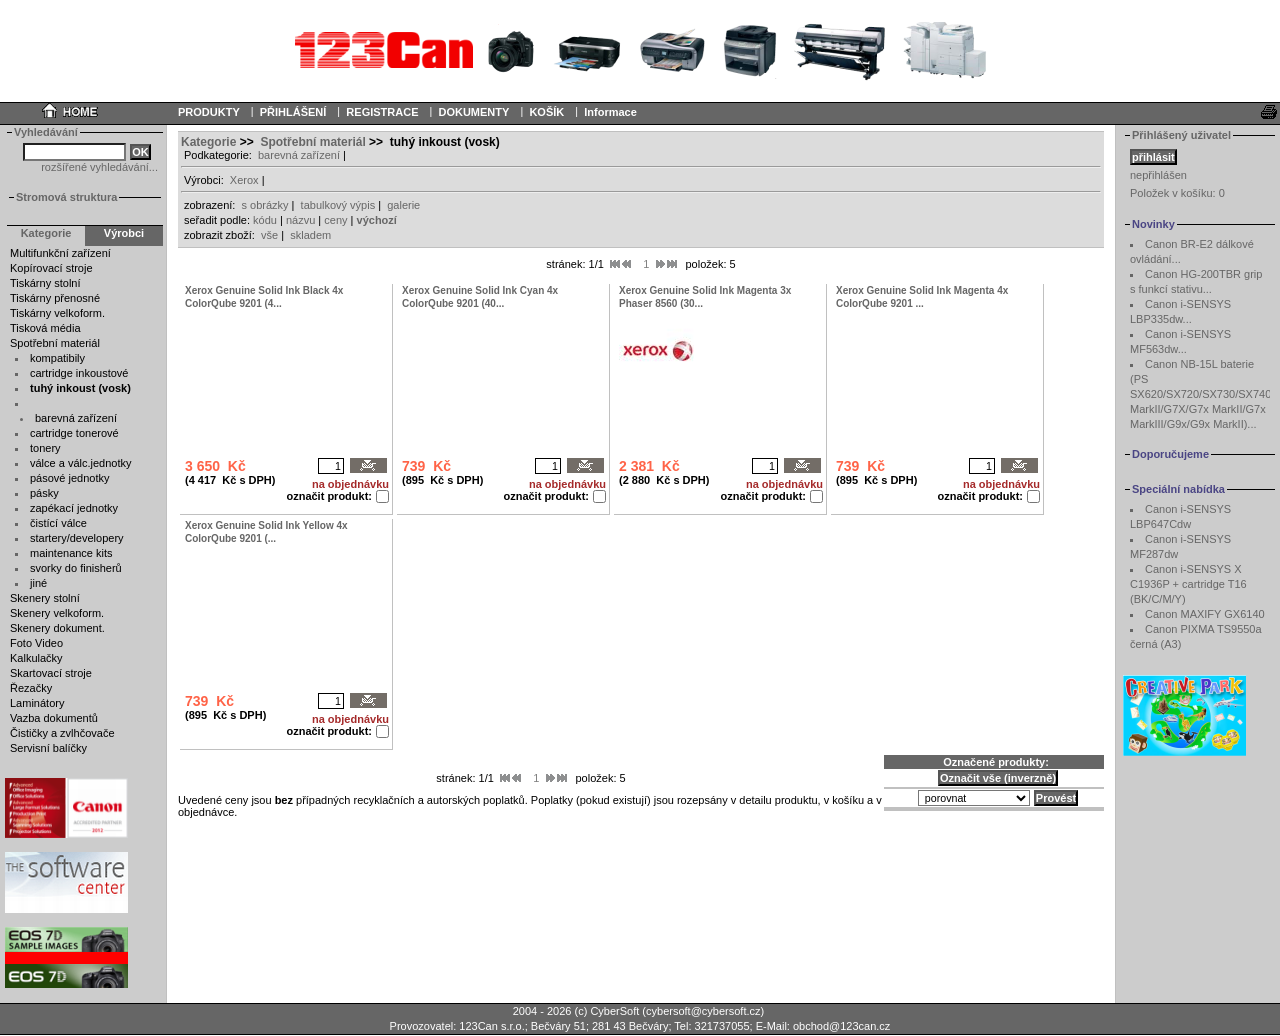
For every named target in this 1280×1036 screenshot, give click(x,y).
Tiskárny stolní (45, 283)
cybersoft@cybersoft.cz (703, 1011)
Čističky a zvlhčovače (62, 733)
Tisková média (45, 328)
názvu (300, 220)
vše (269, 235)
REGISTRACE (382, 112)
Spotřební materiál (55, 343)
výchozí (377, 220)
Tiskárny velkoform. (57, 313)
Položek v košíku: (1177, 193)
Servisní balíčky (48, 748)
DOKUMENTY (473, 112)
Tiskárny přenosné (55, 298)
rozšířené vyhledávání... (99, 167)
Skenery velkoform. (57, 613)
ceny (335, 220)
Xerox (244, 180)
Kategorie (208, 142)
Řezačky (31, 688)
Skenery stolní (45, 598)
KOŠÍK (546, 112)
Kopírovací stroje (51, 268)
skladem (310, 235)
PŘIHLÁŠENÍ (293, 112)
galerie (403, 205)
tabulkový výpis (338, 205)
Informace (610, 112)
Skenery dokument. (57, 628)
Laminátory (37, 703)
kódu (265, 220)
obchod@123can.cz (841, 1026)
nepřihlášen (1158, 175)
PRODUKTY (209, 112)
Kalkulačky (36, 658)
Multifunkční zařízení (60, 253)
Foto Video (36, 643)
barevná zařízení (299, 155)
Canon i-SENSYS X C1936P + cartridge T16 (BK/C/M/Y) (1188, 584)
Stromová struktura (66, 197)
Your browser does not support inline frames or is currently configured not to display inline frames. (640, 50)
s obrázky (264, 205)
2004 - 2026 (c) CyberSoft (576, 1011)
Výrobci (124, 233)
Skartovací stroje (51, 673)
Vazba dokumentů (54, 718)
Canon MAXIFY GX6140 (1205, 614)
